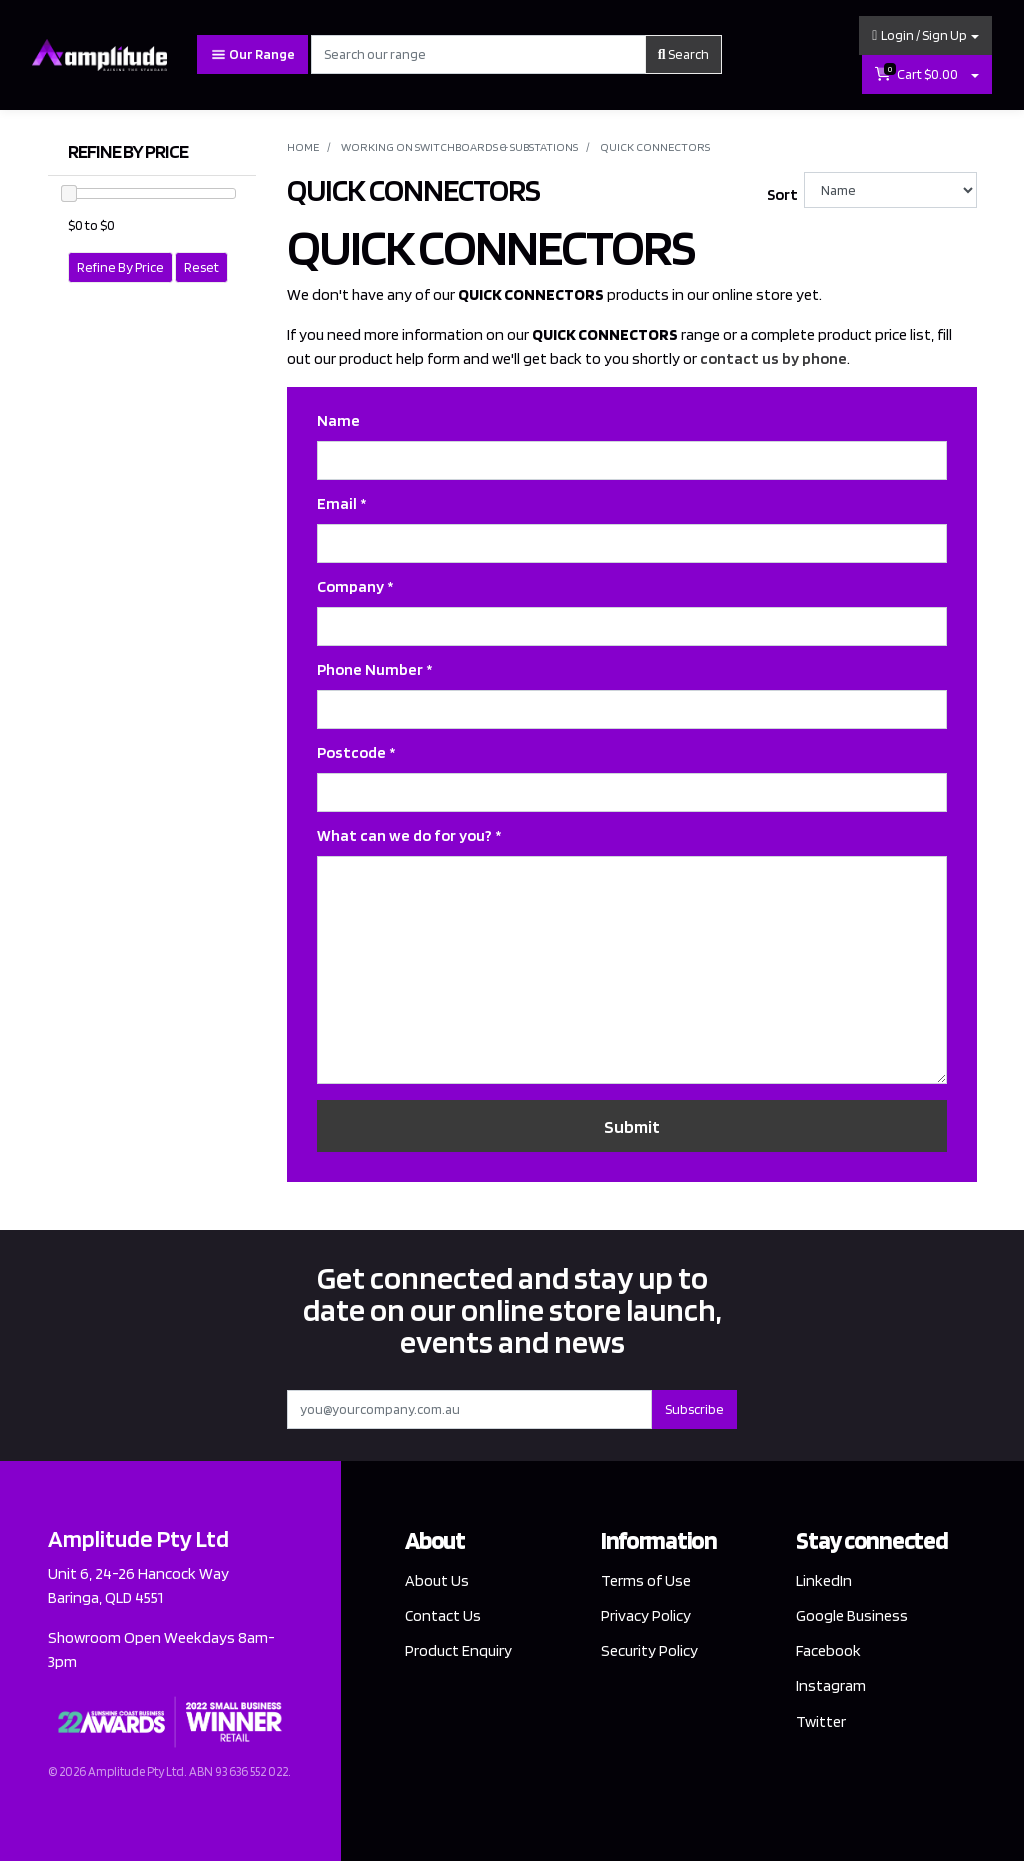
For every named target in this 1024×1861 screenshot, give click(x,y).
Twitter (821, 1721)
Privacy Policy (646, 1615)
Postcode (356, 752)
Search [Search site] (683, 54)
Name (338, 420)
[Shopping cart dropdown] (975, 74)
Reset (201, 267)
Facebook (828, 1650)
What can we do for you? (409, 835)
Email (341, 503)
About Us (437, 1580)
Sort (782, 194)
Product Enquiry (458, 1650)
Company (355, 586)
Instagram (831, 1685)
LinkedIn (824, 1580)
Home (303, 146)
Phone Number (374, 669)
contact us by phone (773, 358)
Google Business (852, 1615)
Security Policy (649, 1650)
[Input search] (478, 54)
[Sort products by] (890, 190)
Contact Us (443, 1615)
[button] (925, 35)
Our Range (252, 54)
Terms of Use (646, 1580)
